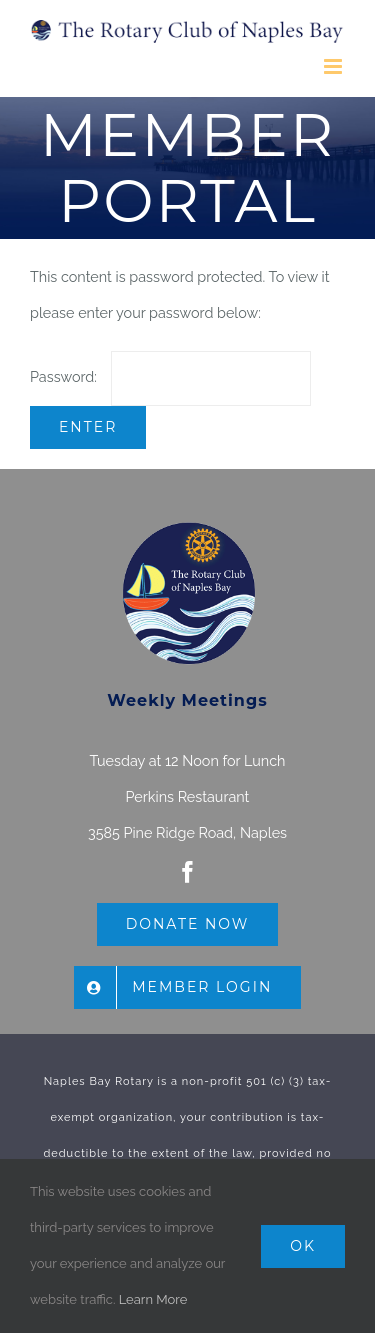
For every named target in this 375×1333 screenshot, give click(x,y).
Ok (303, 1246)
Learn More (153, 1299)
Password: (170, 376)
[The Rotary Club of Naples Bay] (188, 526)
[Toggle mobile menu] (334, 66)
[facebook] (188, 872)
